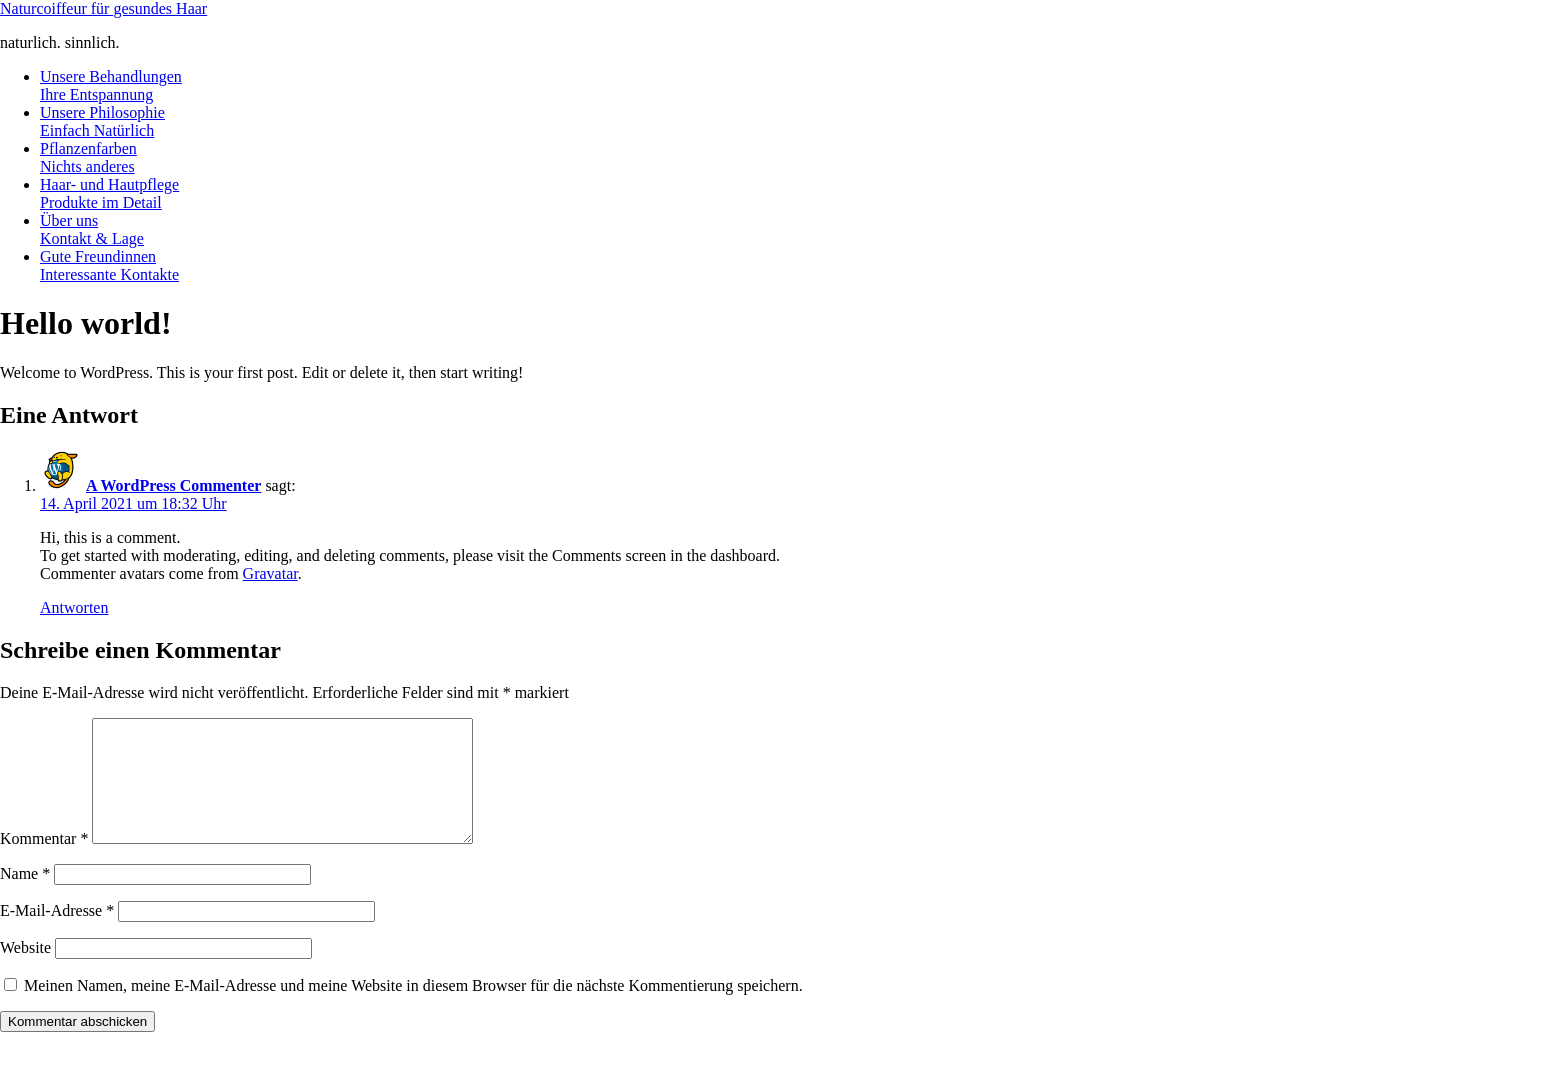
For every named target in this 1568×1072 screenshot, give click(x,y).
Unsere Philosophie (102, 121)
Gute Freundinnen (109, 265)
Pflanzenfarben (88, 157)
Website (25, 971)
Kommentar (44, 862)
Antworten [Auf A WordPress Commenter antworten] (74, 607)
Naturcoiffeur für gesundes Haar (103, 8)
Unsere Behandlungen (111, 85)
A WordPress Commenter (173, 485)
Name (25, 897)
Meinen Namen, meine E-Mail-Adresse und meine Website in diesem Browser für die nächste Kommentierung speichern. (413, 1009)
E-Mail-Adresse (57, 934)
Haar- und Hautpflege (109, 193)
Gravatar (270, 573)
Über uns (92, 229)
